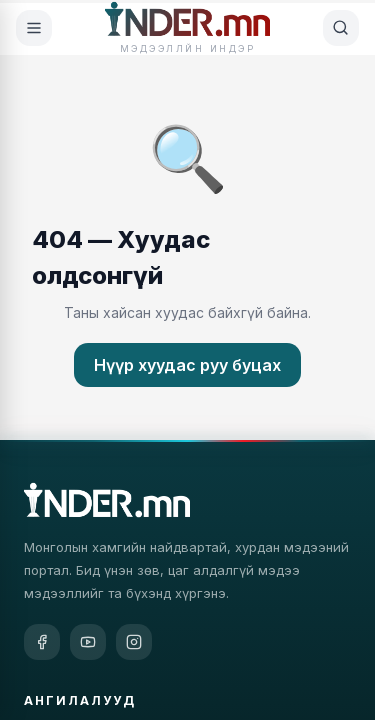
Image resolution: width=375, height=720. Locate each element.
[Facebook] (42, 642)
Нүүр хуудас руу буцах (187, 365)
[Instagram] (134, 642)
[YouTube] (88, 642)
